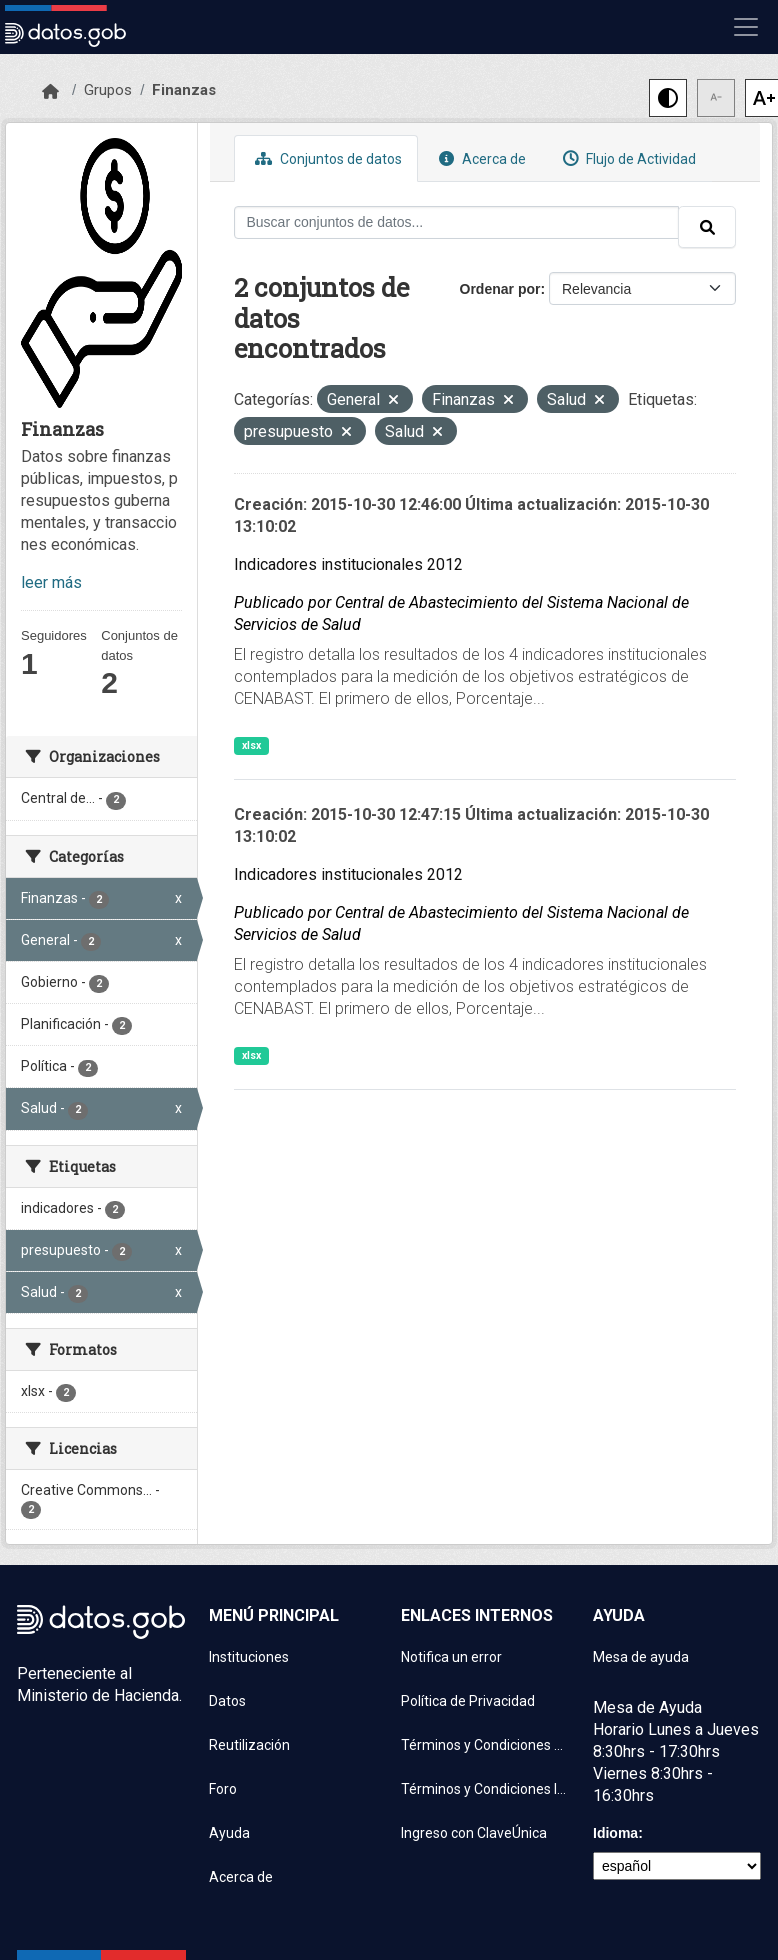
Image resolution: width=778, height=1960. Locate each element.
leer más (51, 582)
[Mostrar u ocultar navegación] (746, 27)
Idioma (615, 1833)
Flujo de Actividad (627, 158)
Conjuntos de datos (326, 158)
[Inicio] (50, 92)
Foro (223, 1789)
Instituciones (249, 1657)
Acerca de (480, 158)
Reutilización (249, 1745)
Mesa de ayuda (641, 1657)
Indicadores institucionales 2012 (348, 564)
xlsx (251, 745)
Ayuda (229, 1833)
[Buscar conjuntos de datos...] (457, 222)
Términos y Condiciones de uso (485, 1745)
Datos (227, 1701)
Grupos (108, 90)
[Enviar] (707, 227)
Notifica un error (451, 1657)
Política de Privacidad (468, 1701)
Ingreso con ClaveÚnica (474, 1833)
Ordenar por (500, 289)
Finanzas (184, 90)
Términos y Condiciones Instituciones (485, 1789)
